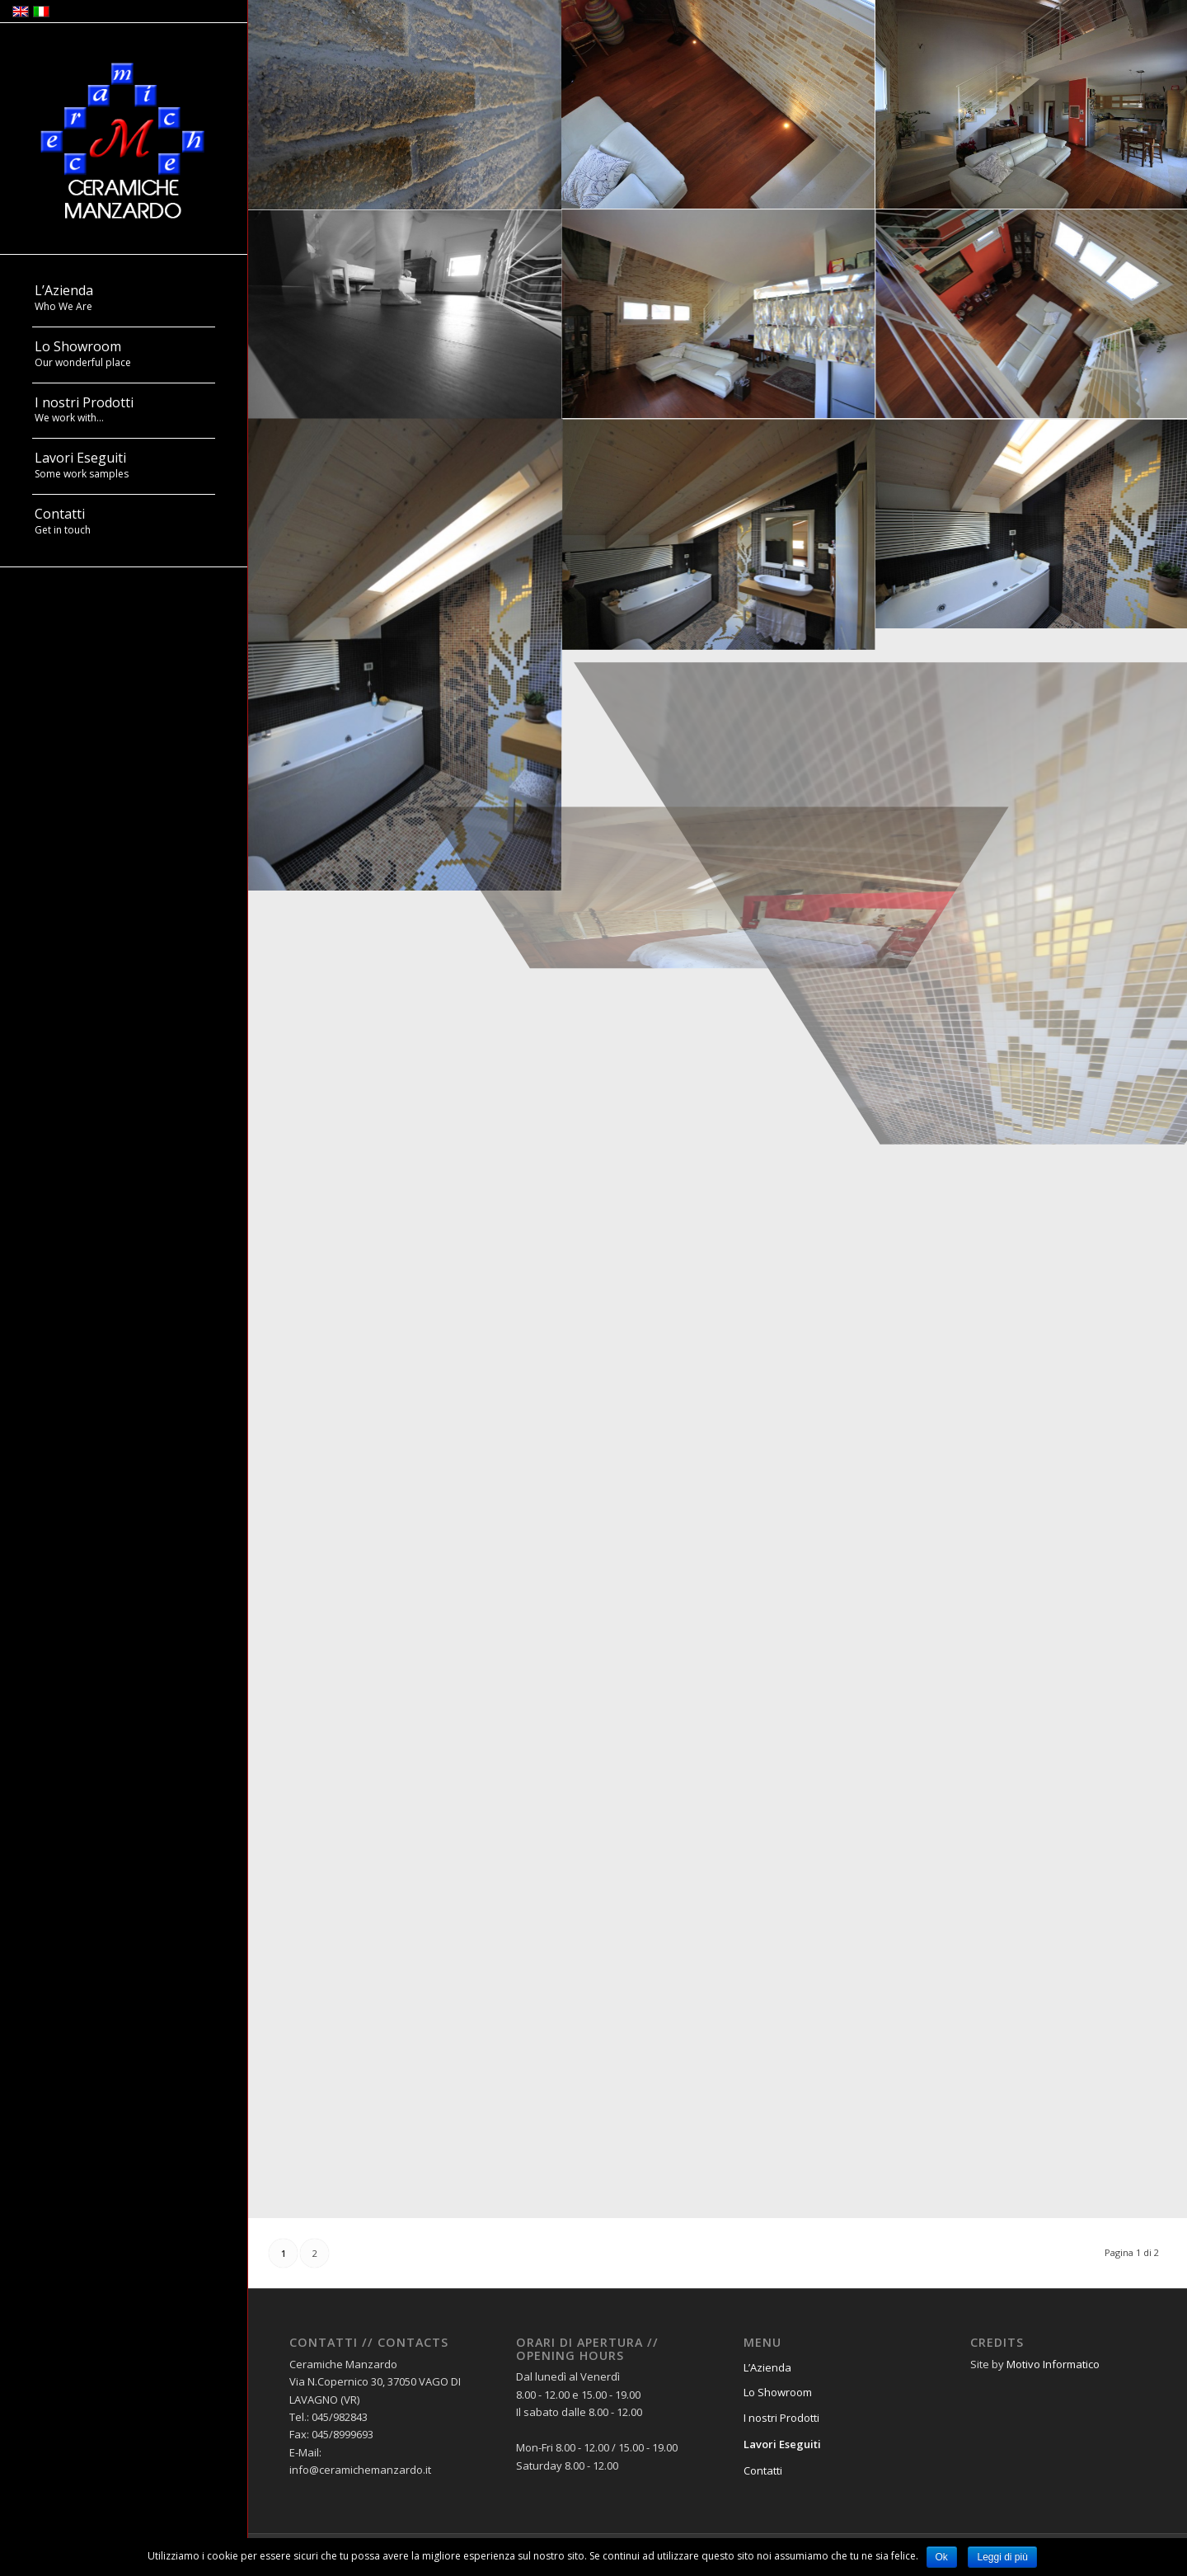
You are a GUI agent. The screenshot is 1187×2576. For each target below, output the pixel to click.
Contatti (763, 2470)
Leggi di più (1002, 2557)
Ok (942, 2557)
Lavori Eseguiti (782, 2444)
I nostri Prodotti (781, 2417)
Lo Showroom (778, 2392)
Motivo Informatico (1053, 2364)
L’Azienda (767, 2367)
